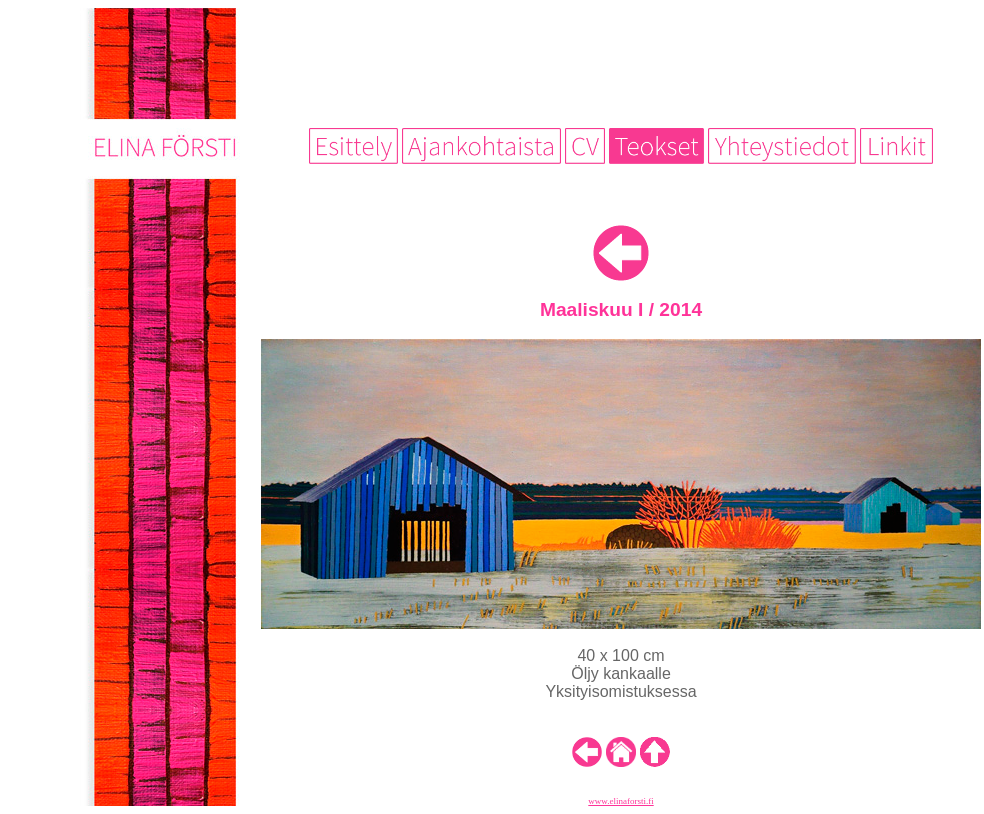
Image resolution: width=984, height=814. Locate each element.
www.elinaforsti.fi (620, 801)
